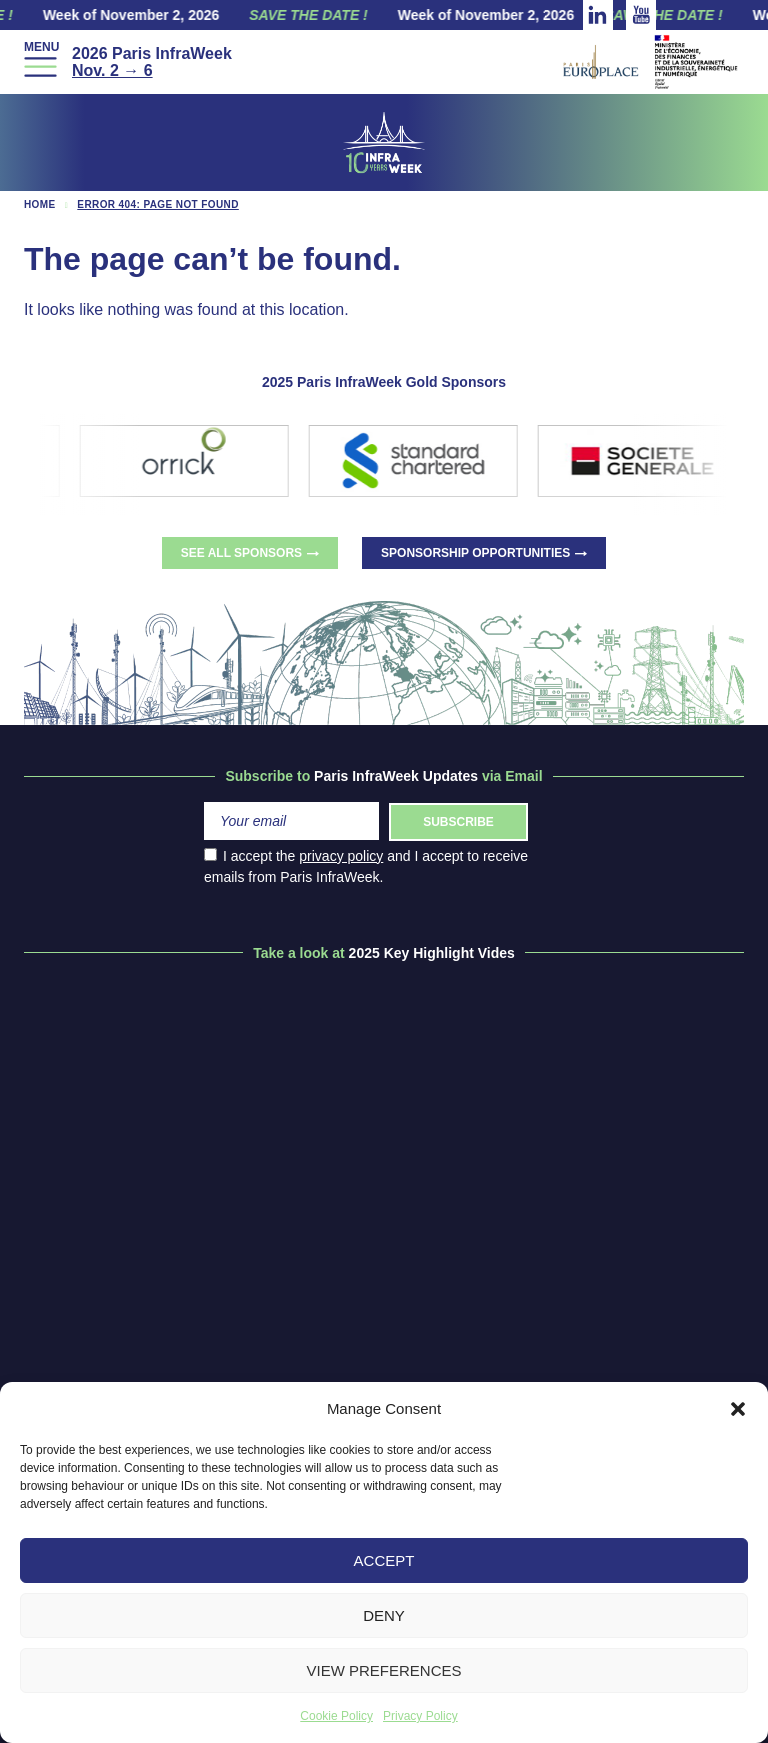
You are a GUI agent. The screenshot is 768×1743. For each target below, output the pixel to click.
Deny (384, 1615)
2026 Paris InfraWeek (152, 62)
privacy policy (341, 856)
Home (40, 204)
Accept (384, 1560)
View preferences (383, 1670)
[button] (738, 1409)
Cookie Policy (336, 1716)
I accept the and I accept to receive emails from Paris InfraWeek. (366, 866)
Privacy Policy (420, 1716)
